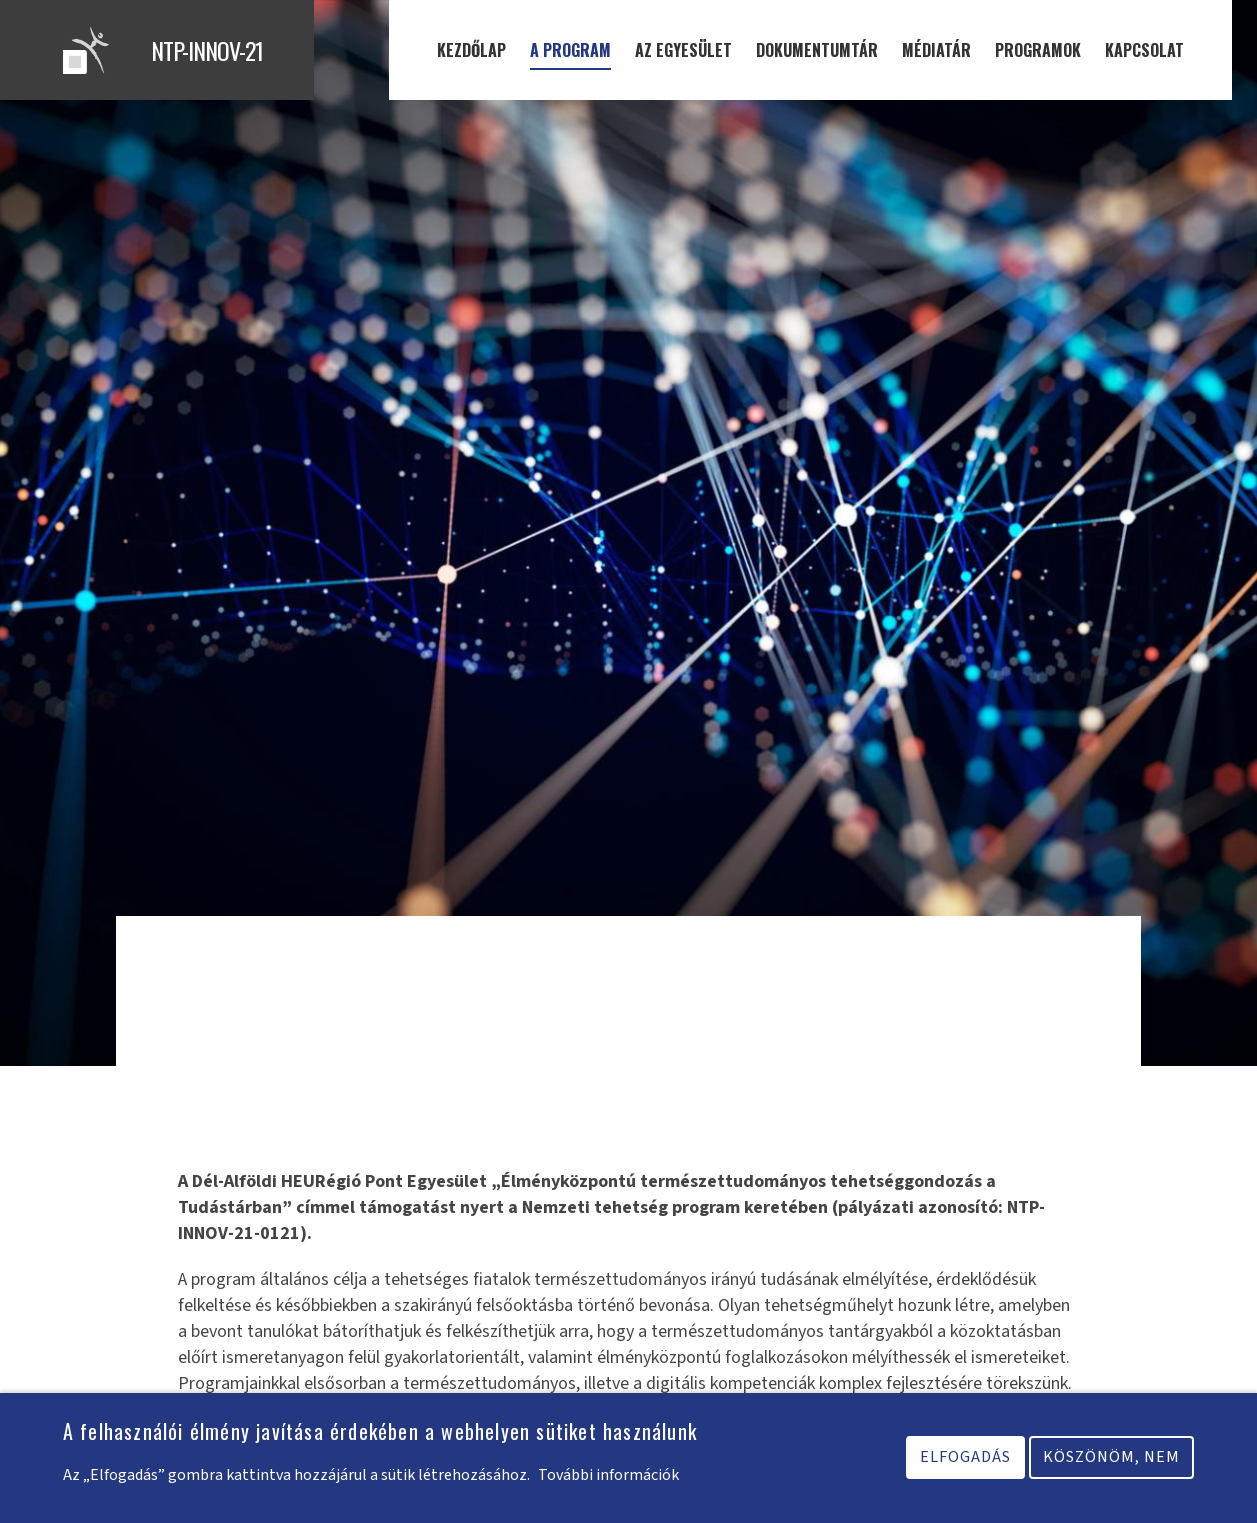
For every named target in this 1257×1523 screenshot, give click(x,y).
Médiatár (936, 50)
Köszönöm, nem (1111, 1462)
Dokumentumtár (817, 50)
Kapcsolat (1144, 50)
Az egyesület (683, 50)
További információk (608, 1481)
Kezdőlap (471, 50)
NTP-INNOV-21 (207, 50)
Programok (1038, 50)
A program (570, 50)
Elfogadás (965, 1462)
